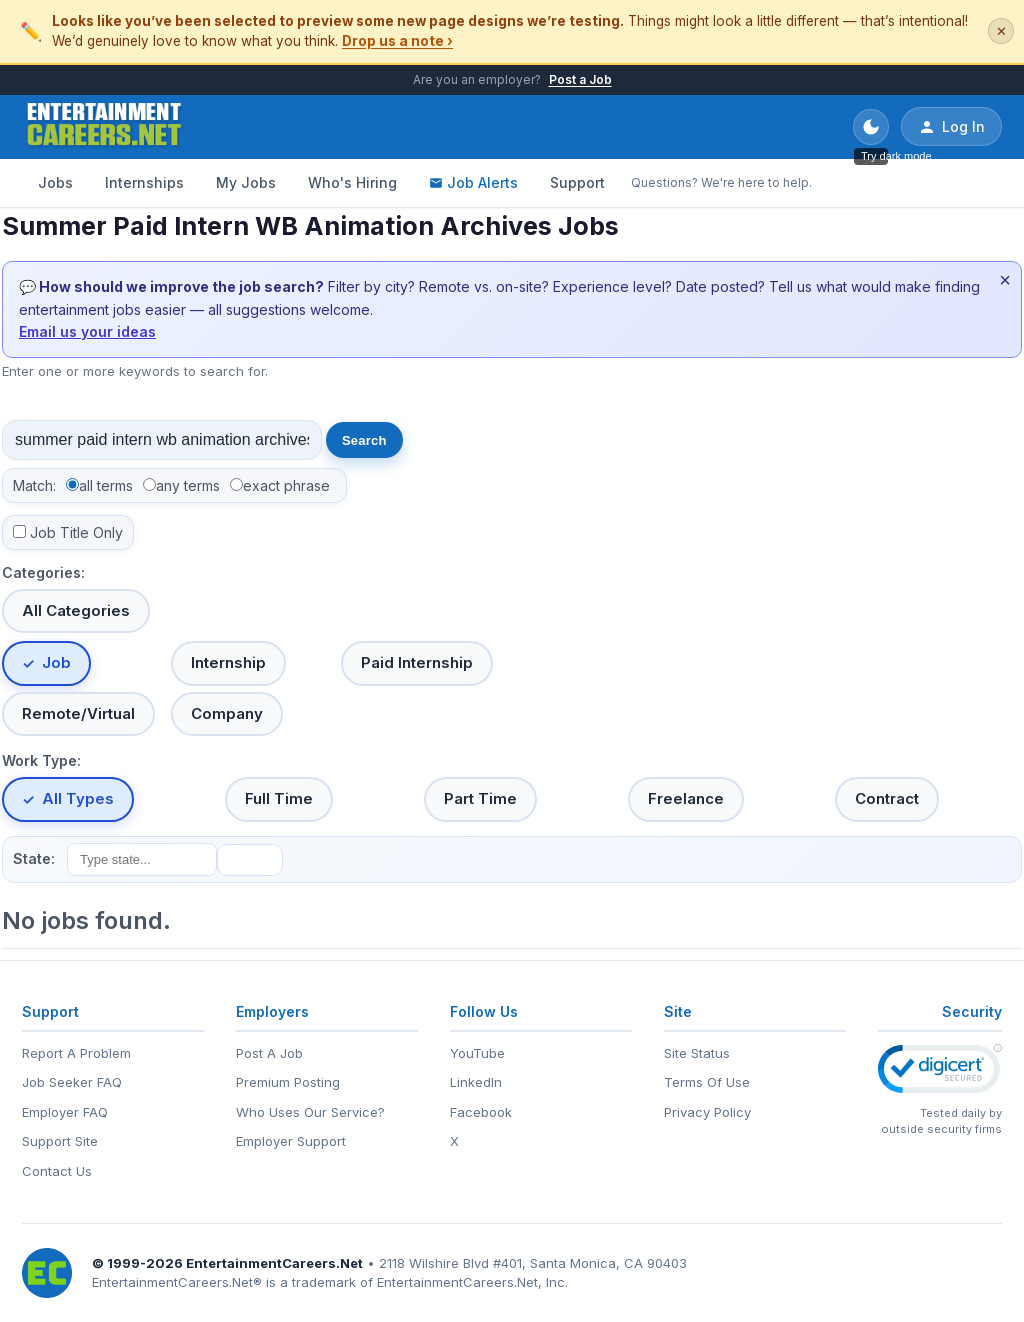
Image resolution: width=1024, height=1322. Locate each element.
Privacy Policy (707, 1112)
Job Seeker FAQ (72, 1082)
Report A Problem (76, 1053)
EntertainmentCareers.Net (274, 1263)
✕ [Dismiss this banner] (1001, 31)
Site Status (697, 1053)
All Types (78, 798)
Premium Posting (288, 1082)
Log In (951, 127)
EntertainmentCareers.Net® (177, 1282)
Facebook (481, 1112)
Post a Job (580, 79)
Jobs (55, 182)
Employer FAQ (65, 1112)
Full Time (279, 798)
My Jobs (246, 182)
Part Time (480, 798)
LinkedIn (476, 1082)
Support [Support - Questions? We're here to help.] (577, 182)
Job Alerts (473, 182)
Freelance (686, 798)
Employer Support (291, 1141)
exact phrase (286, 485)
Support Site (60, 1141)
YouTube (477, 1053)
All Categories (76, 610)
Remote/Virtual (78, 713)
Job (56, 662)
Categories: (43, 572)
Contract (887, 798)
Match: (34, 485)
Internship (228, 662)
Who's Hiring (352, 182)
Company (227, 713)
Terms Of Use (707, 1082)
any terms (188, 485)
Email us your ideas (87, 331)
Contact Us (57, 1171)
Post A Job (269, 1053)
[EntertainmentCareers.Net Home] (104, 127)
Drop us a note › (397, 41)
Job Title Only (76, 532)
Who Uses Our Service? (310, 1112)
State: (34, 858)
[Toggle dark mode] (871, 127)
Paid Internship (417, 662)
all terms (106, 485)
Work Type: (41, 760)
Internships (144, 182)
